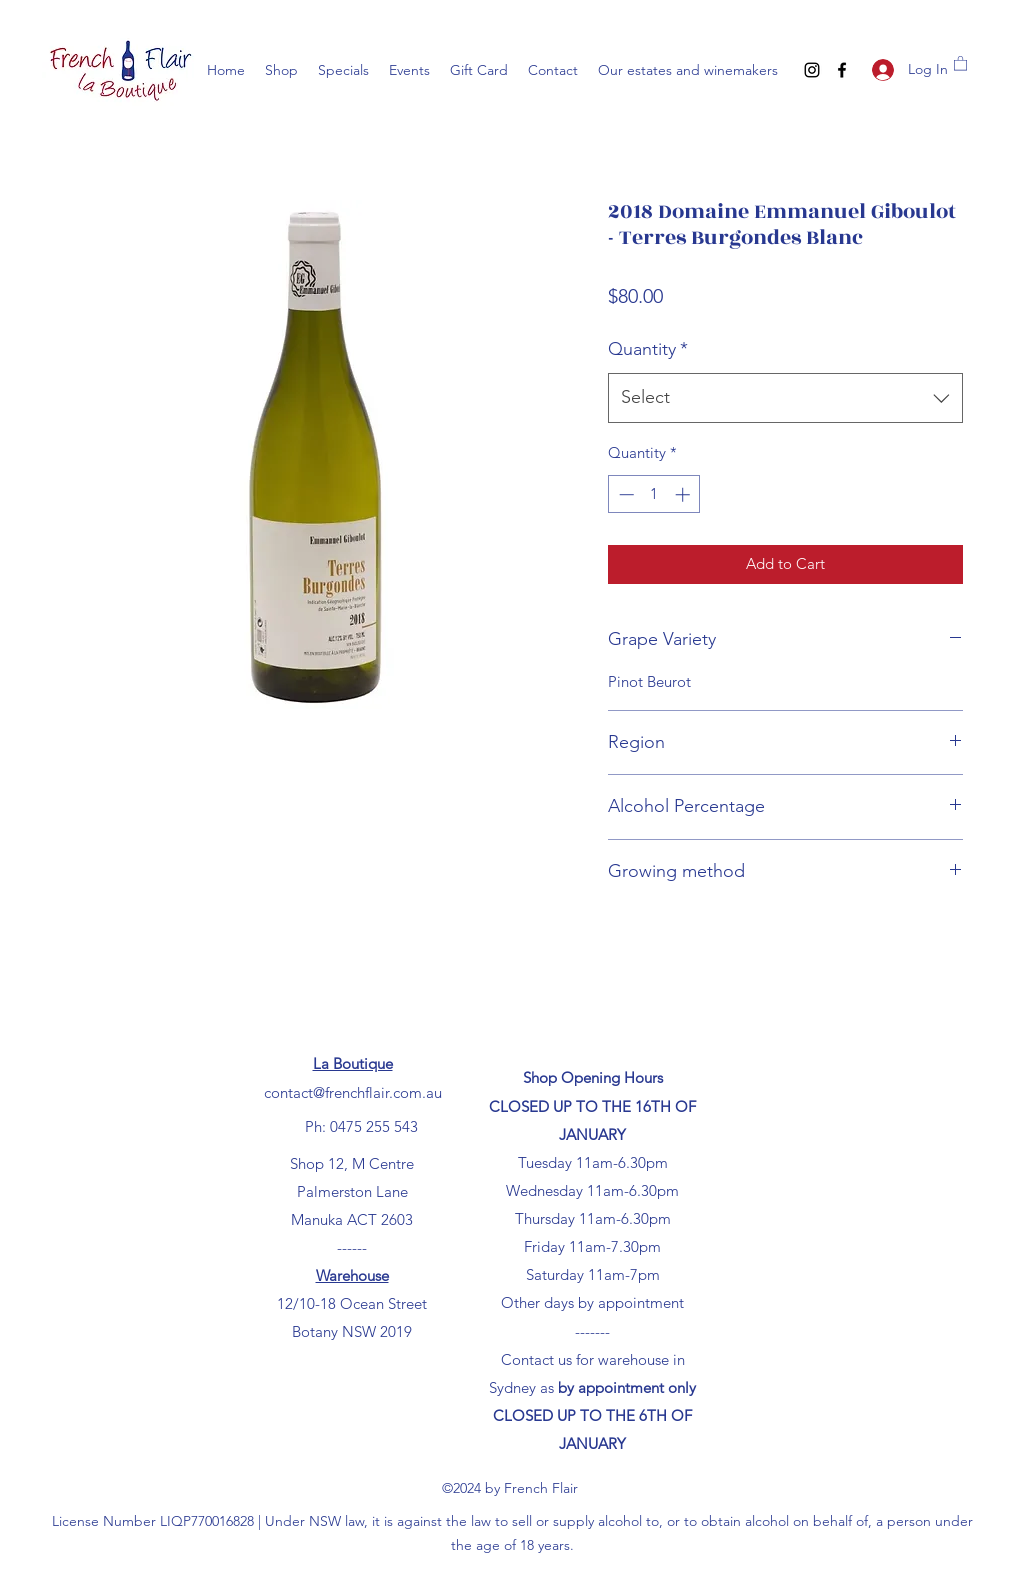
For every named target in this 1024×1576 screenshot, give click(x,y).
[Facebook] (842, 70)
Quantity (648, 349)
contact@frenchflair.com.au (353, 1092)
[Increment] (684, 494)
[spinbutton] (654, 494)
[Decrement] (624, 494)
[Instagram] (812, 70)
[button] (960, 62)
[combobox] (785, 398)
